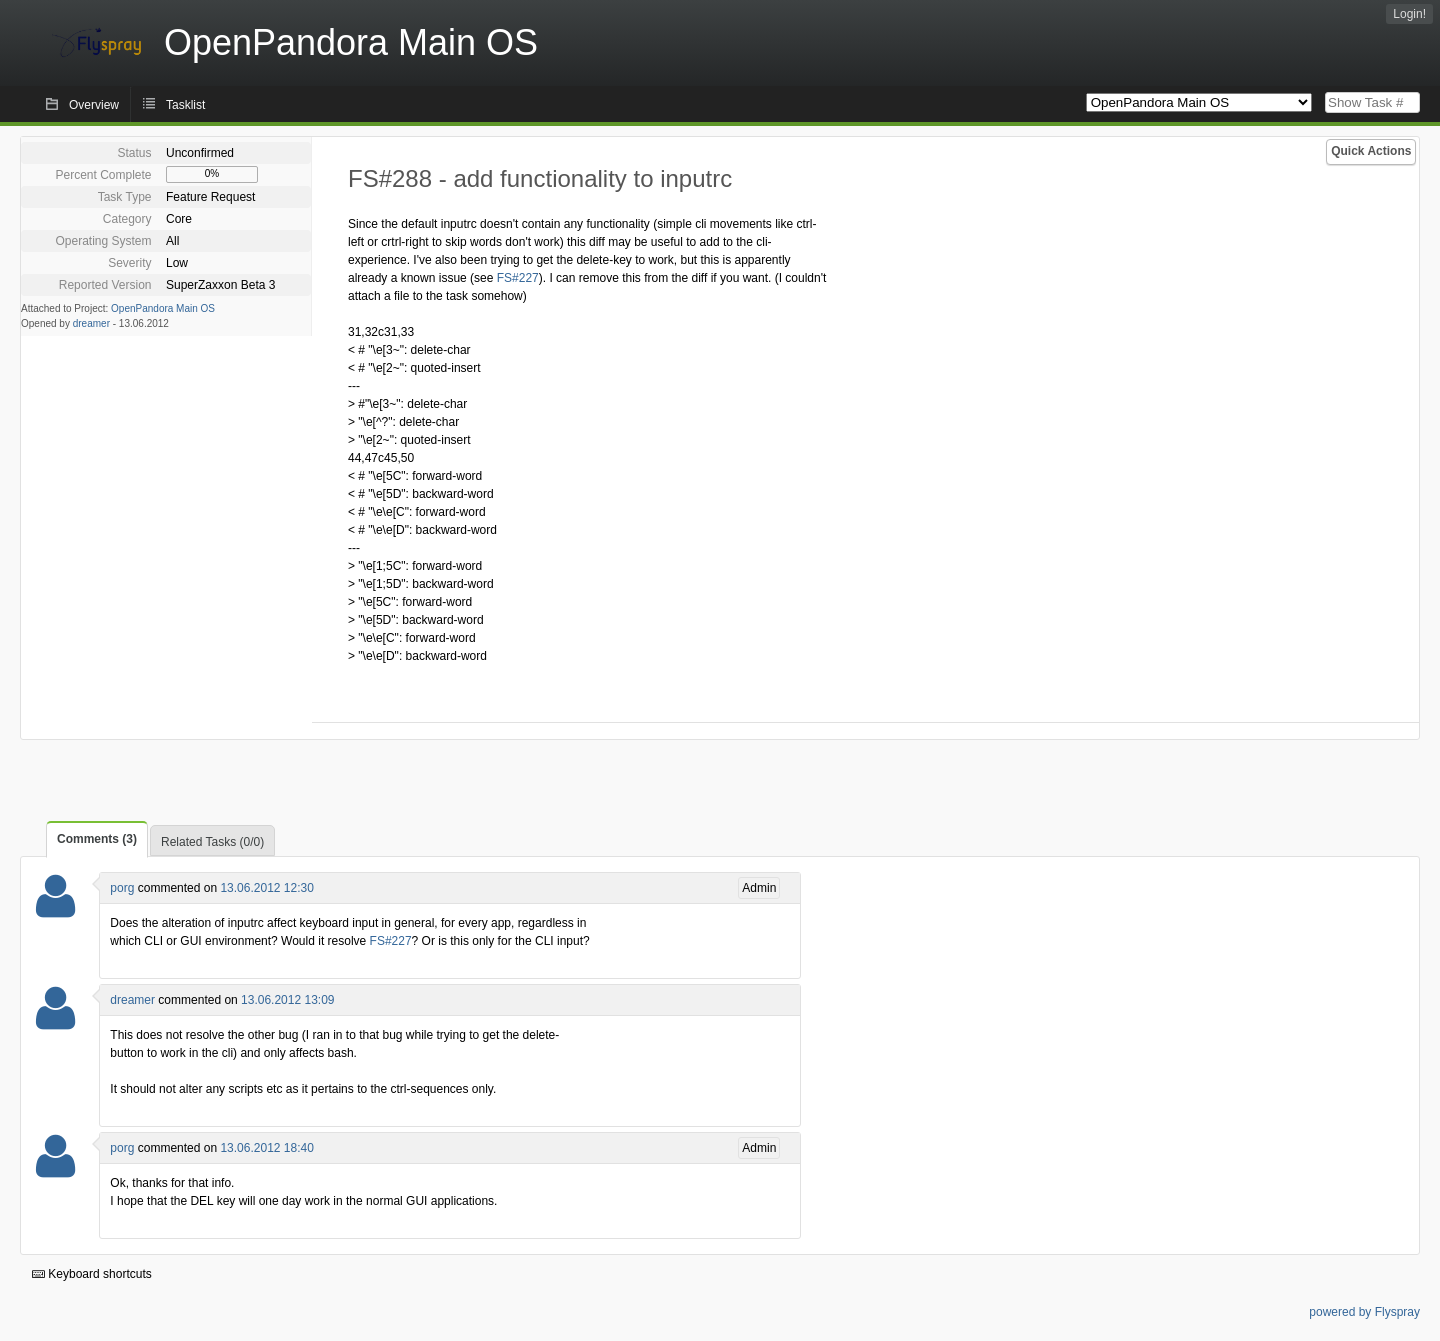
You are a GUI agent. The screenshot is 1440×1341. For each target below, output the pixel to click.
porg (122, 888)
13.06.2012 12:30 (266, 888)
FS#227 (518, 278)
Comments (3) (97, 839)
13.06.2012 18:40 (266, 1148)
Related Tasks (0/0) (212, 842)
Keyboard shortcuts (92, 1274)
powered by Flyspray (1364, 1312)
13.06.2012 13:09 (287, 1000)
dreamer (91, 323)
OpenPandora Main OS (163, 308)
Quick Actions (1371, 151)
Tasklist (185, 105)
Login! (1409, 14)
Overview (94, 105)
